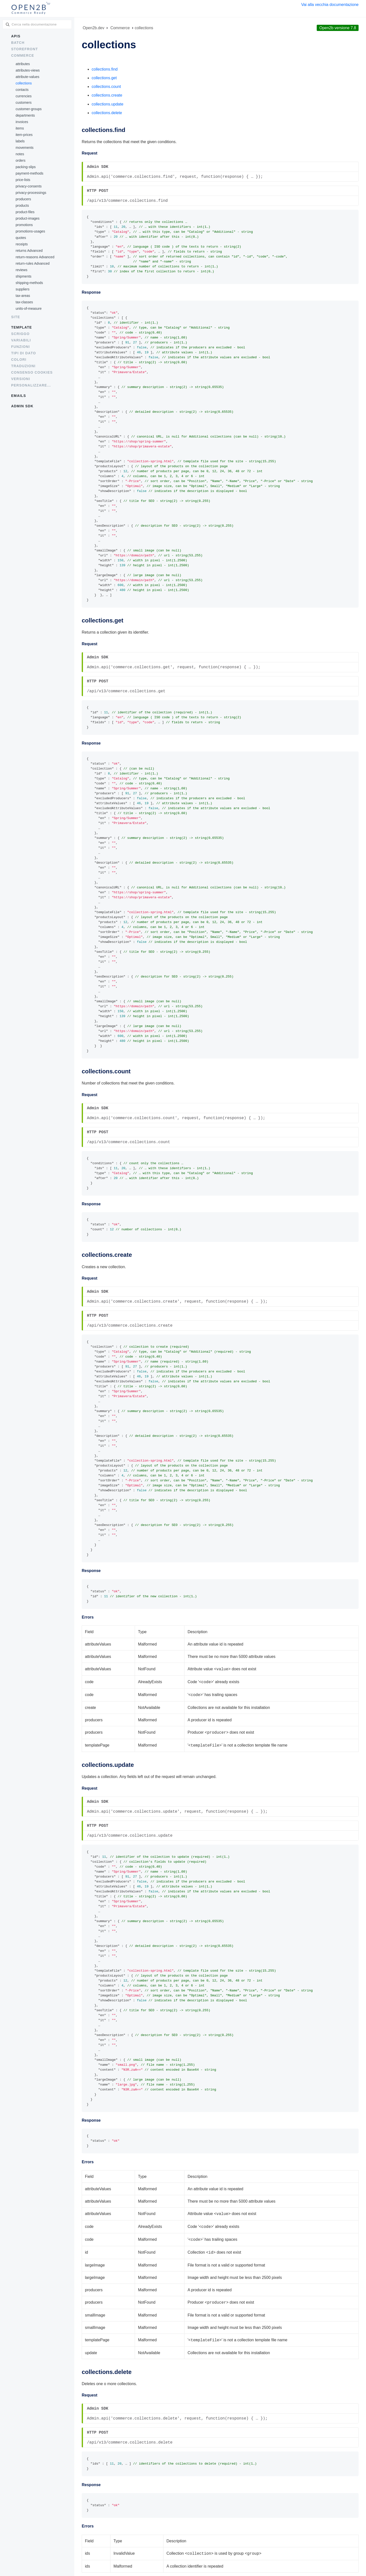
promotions (24, 225)
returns (29, 251)
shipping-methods (29, 283)
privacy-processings (31, 193)
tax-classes (24, 302)
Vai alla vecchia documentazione (330, 4)
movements (24, 148)
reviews (21, 270)
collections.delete (107, 113)
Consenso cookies (32, 372)
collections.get (104, 78)
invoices (22, 122)
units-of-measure (29, 308)
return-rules (33, 263)
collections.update (107, 104)
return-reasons (35, 257)
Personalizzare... (31, 385)
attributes (23, 64)
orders (21, 160)
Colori (18, 359)
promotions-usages (30, 231)
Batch (18, 43)
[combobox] (37, 24)
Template (21, 327)
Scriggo (20, 334)
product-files (25, 212)
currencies (24, 96)
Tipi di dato (23, 353)
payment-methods (29, 173)
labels (20, 141)
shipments (23, 276)
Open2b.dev (93, 28)
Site (15, 317)
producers (23, 199)
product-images (28, 218)
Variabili (21, 340)
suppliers (22, 289)
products (22, 205)
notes (20, 154)
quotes (21, 238)
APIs (15, 36)
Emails (18, 396)
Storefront (24, 49)
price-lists (23, 180)
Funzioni (20, 347)
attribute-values (27, 77)
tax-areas (23, 296)
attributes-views (28, 70)
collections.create (107, 95)
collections (24, 83)
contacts (22, 90)
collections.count (106, 86)
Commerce (22, 55)
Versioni (20, 379)
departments (25, 115)
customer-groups (29, 109)
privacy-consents (29, 186)
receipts (22, 244)
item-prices (24, 135)
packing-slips (26, 167)
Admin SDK (22, 406)
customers (24, 102)
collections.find (105, 69)
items (20, 128)
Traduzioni (23, 366)
